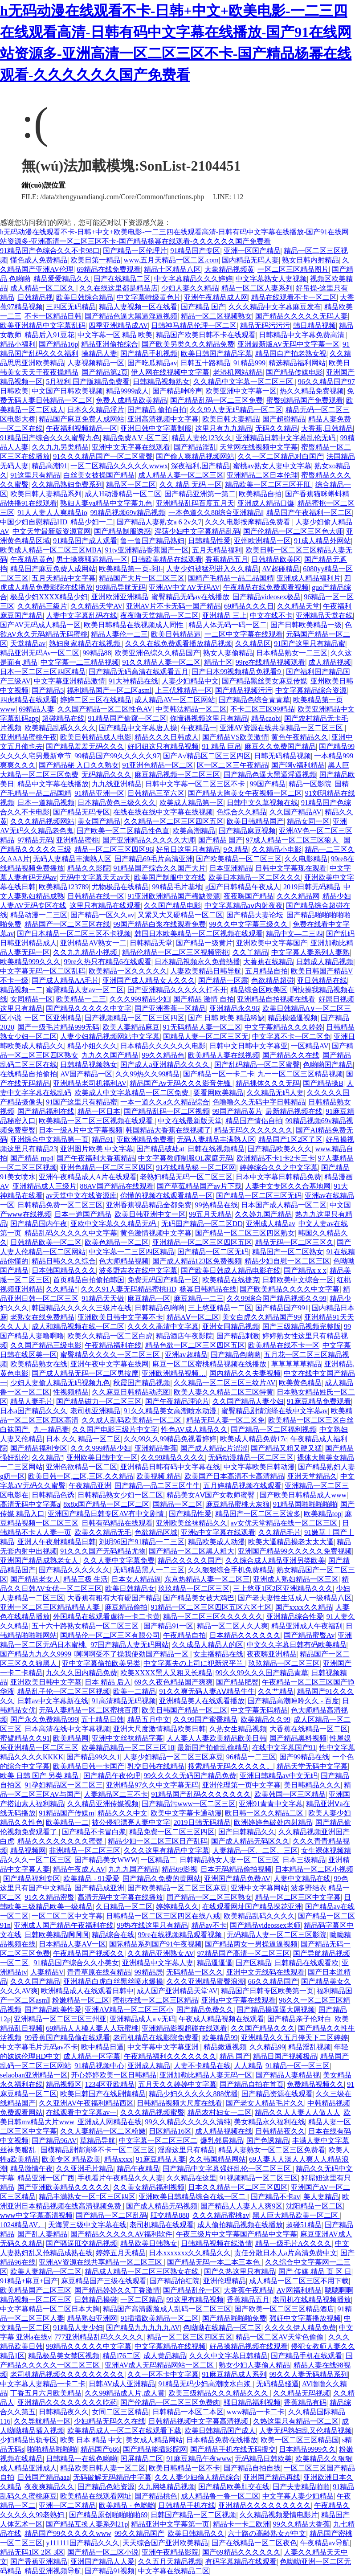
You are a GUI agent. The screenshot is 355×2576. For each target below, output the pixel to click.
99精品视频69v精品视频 (127, 512)
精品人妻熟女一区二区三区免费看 (271, 2150)
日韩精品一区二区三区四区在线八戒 (163, 1916)
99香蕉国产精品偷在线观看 (67, 2037)
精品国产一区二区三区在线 (67, 924)
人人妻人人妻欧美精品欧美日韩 (216, 1738)
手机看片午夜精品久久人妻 (120, 2178)
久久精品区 (253, 643)
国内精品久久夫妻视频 (245, 1373)
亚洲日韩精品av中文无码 (279, 1775)
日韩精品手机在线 (186, 2505)
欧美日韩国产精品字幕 (216, 353)
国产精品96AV (54, 2140)
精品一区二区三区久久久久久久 (213, 1616)
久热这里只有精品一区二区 (296, 2421)
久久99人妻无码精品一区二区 (236, 409)
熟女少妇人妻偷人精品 (254, 2365)
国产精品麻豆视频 (247, 830)
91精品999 (249, 363)
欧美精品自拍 (260, 494)
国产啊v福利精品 (298, 765)
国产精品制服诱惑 (122, 531)
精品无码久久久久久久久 (253, 1130)
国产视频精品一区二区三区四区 (134, 1018)
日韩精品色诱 (53, 1495)
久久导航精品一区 (42, 2421)
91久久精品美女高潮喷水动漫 (171, 1411)
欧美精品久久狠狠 (323, 2458)
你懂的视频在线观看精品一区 (166, 1195)
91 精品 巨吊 (221, 746)
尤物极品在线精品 (120, 887)
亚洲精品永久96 (234, 1008)
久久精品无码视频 (301, 2393)
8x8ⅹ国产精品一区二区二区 (106, 1504)
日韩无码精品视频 (282, 756)
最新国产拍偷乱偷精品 (213, 1747)
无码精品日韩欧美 (263, 2458)
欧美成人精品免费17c (253, 1439)
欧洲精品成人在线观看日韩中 (87, 1991)
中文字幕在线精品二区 (173, 2571)
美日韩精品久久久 (312, 1785)
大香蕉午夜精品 (248, 2290)
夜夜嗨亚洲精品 (272, 1654)
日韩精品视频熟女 (161, 381)
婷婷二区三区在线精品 (95, 699)
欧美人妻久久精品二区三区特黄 (223, 1392)
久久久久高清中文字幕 (163, 1326)
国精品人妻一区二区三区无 (206, 1036)
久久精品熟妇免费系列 (67, 484)
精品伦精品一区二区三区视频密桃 (175, 952)
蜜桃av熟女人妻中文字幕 (272, 466)
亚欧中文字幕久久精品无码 (114, 1223)
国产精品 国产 (203, 307)
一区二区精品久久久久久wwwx (119, 466)
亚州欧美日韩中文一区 (102, 1457)
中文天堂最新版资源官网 (51, 531)
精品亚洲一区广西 (45, 2178)
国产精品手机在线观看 (306, 2355)
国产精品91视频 (110, 2571)
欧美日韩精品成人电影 (95, 737)
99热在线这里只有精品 (152, 1925)
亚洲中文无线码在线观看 (265, 1972)
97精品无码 (35, 840)
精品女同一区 (308, 821)
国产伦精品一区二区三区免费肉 (170, 2402)
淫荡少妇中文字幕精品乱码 (197, 531)
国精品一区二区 (178, 1504)
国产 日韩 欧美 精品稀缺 (226, 1018)
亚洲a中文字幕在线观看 (218, 1532)
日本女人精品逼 (136, 1579)
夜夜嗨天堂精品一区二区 (159, 615)
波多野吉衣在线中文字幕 (138, 1270)
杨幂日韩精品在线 (208, 1289)
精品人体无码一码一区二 (227, 625)
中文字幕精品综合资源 (311, 690)
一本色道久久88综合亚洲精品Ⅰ (215, 512)
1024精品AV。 (22, 2224)
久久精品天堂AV (96, 606)
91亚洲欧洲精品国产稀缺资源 (173, 896)
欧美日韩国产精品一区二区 (184, 1710)
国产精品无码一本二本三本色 (214, 2262)
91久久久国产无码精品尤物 (103, 1551)
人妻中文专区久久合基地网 (288, 1186)
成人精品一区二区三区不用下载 (299, 2281)
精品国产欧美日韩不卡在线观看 (206, 335)
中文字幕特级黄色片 (149, 297)
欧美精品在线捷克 (230, 1280)
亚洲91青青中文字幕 (271, 1803)
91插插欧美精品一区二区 (159, 2318)
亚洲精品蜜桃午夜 (28, 737)
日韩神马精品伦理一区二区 (194, 325)
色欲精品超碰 (272, 980)
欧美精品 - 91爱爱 (91, 1878)
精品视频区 (64, 2084)
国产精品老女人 (35, 1579)
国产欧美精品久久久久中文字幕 (289, 1289)
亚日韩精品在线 (322, 980)
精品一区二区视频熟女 (216, 316)
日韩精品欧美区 (276, 559)
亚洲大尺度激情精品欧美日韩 (159, 1729)
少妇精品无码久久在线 (109, 2421)
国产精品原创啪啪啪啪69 (108, 2515)
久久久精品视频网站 (42, 821)
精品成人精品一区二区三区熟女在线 (142, 2271)
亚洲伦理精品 (224, 2281)
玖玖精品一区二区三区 (193, 1588)
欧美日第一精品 (95, 260)
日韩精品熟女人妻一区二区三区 (229, 1860)
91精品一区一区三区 (297, 2065)
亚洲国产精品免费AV (237, 1878)
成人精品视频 (329, 662)
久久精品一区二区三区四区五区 (174, 821)
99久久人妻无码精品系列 (308, 2374)
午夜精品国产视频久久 (88, 1953)
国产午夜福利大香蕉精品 (96, 1158)
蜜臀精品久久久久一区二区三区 (111, 1354)
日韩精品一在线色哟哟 (81, 2458)
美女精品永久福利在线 (269, 2122)
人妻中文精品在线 (302, 1878)
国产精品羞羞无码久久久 (85, 746)
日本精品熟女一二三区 (291, 653)
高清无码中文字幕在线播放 (120, 1897)
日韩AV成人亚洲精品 (122, 2384)
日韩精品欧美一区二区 (46, 1242)
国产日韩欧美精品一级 (306, 625)
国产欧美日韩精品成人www (303, 1495)
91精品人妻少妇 (78, 2327)
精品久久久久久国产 (190, 1560)
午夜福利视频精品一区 (81, 428)
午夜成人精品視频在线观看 (221, 2019)
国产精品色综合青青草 (254, 699)
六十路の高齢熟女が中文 (267, 2533)
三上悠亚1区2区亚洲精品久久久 (283, 1588)
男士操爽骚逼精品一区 (91, 559)
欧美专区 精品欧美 (71, 2159)
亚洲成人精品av (270, 1223)
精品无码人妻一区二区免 (225, 1420)
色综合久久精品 (241, 812)
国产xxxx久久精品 (303, 1607)
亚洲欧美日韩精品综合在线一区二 (193, 2196)
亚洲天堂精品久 (312, 1476)
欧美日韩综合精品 (84, 297)
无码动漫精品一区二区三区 (251, 1457)
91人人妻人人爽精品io (52, 512)
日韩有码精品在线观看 (117, 1523)
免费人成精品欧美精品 (131, 400)
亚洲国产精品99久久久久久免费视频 (295, 1551)
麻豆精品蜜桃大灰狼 (238, 1504)
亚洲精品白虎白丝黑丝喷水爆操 (113, 1981)
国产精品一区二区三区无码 (259, 1195)
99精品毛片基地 (177, 887)
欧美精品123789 (64, 887)
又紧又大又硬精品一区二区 (180, 915)
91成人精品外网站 (322, 540)
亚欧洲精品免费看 (145, 1139)
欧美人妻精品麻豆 (130, 1027)
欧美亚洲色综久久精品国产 (157, 653)
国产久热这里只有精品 (239, 2271)
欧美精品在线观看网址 (95, 2496)
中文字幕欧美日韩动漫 (259, 1467)
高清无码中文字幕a (30, 1504)
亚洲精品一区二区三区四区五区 (202, 1242)
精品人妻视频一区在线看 (138, 307)
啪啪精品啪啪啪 (52, 2449)
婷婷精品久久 (177, 1906)
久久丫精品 (250, 952)
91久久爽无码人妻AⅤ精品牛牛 (207, 1691)
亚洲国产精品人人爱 (102, 2561)
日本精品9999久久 (307, 2449)
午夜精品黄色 (31, 559)
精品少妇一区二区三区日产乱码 (158, 1841)
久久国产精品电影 (172, 905)
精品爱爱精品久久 (61, 278)
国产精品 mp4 (31, 1158)
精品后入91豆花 (49, 335)
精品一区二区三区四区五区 (190, 2337)
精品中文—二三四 (294, 933)
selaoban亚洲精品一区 (34, 2075)
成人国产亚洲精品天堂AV (177, 1991)
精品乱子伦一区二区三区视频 (63, 1691)
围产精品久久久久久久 (74, 1570)
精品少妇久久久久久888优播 (193, 2094)
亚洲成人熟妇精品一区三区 (296, 1579)
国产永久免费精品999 (44, 1719)
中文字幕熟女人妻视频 (271, 278)
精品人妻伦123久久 (201, 438)
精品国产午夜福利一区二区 (309, 512)
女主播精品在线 (218, 1654)
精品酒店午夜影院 (184, 1336)
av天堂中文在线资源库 (81, 1195)
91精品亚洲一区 (99, 793)
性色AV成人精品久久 (194, 1429)
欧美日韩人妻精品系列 (46, 494)
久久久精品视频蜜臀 (152, 2112)
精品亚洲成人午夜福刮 (307, 1626)
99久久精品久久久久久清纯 (188, 2122)
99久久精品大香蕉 (301, 2524)
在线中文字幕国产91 (284, 1747)
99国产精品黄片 (237, 1111)
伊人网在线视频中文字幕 (170, 372)
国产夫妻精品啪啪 (301, 2486)
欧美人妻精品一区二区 (46, 2271)
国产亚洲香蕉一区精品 (170, 1008)
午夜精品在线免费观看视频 (266, 587)
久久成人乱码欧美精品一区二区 (132, 1420)
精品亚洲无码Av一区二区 (39, 653)
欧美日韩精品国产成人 (220, 2430)
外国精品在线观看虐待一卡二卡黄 (106, 1616)
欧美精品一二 (67, 1822)
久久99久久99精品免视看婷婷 (170, 1439)
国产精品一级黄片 (204, 943)
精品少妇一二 (91, 522)
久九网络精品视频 (166, 2486)
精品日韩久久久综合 (64, 1261)
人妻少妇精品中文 (190, 681)
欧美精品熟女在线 (38, 1364)
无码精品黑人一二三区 (148, 1570)
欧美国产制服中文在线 (169, 877)
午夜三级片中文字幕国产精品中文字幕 (236, 2234)
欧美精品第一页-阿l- (131, 568)
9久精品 (236, 849)
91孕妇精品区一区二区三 (63, 1785)
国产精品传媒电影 (294, 372)
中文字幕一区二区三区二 (158, 2140)
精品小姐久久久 (92, 1046)
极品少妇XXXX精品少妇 (49, 597)
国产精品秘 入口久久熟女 (79, 765)
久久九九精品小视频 (86, 952)
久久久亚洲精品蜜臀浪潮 (206, 1981)
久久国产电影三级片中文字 (115, 1429)
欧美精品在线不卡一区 (283, 1345)
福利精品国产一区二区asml (109, 690)
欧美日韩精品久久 (195, 2533)
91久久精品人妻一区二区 (161, 662)
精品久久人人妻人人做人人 (297, 2112)
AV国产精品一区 (86, 1074)
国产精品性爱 (190, 1513)
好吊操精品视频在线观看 (248, 2346)
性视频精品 (71, 1392)
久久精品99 (267, 2047)
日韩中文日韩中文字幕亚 (248, 1046)
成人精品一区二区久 (43, 288)
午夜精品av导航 (325, 2543)
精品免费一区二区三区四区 (172, 1832)
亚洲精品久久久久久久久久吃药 (67, 2402)
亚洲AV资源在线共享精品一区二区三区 (282, 728)
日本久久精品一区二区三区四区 (238, 2187)
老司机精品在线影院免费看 (156, 2037)
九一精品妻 (51, 1429)
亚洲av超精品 (186, 1354)
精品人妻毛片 (31, 1401)
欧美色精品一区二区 (117, 1242)
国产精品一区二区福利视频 (273, 1429)
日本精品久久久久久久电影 (163, 1046)
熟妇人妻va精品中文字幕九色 (106, 503)
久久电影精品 (306, 859)
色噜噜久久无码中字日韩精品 (258, 1102)
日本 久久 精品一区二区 (83, 1439)
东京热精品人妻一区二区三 (207, 1579)
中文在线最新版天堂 (190, 1120)
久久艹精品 (276, 1691)
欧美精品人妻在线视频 (223, 1055)
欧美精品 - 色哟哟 (127, 2505)
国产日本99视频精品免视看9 (237, 671)
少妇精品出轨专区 (28, 2440)
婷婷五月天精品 (121, 2253)
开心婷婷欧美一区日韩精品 (113, 2075)
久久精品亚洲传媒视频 (103, 1803)
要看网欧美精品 (218, 1092)
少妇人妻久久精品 (189, 288)
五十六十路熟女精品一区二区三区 (86, 1626)
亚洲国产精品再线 (271, 2477)
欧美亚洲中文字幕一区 (241, 391)
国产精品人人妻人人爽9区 (241, 2206)
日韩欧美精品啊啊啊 (56, 1934)
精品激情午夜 (31, 2168)
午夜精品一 (198, 728)
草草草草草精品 (296, 1364)
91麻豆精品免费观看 (319, 1401)
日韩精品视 (35, 297)
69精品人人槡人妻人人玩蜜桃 (92, 2028)
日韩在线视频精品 (216, 1149)
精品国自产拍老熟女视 (290, 353)
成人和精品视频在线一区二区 (78, 1326)
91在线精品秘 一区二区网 (196, 1167)
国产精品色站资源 (106, 2486)
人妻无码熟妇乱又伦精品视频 (305, 2430)
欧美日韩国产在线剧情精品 (103, 2094)
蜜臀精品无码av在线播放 (190, 597)
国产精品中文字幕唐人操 (138, 728)
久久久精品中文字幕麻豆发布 (275, 307)
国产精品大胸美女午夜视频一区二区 (245, 793)
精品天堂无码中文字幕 (312, 1766)
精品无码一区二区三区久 (294, 1242)
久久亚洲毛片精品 (84, 2168)
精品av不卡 (209, 1925)
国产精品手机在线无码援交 (233, 2449)
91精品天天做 (103, 1298)
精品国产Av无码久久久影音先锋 (181, 1083)
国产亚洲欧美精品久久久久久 (63, 2187)
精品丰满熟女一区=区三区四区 (87, 2196)
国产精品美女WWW (105, 1860)
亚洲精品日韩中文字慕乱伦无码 (286, 438)
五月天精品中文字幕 (64, 578)
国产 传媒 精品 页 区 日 (314, 2271)
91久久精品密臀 (49, 1897)
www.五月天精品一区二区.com (171, 260)
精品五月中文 (148, 1719)
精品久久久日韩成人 (167, 737)
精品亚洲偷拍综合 (109, 344)
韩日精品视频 (314, 325)
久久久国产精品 (35, 1981)
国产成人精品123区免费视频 (196, 1261)
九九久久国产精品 (110, 1055)
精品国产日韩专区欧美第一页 (267, 1991)
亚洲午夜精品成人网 (216, 297)
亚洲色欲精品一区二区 (81, 1467)
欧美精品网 (71, 1738)
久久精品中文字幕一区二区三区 (244, 381)
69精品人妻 (36, 709)
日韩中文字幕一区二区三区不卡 (196, 784)
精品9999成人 (127, 391)
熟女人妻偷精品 (228, 653)
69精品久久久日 (249, 606)
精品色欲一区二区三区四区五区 (195, 1345)
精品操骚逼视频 (293, 1018)
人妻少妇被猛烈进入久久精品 (212, 568)
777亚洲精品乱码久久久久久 (98, 2337)
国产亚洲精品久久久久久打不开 (177, 990)
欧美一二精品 (134, 1691)
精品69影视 (179, 1869)
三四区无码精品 (71, 307)
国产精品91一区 (168, 1626)
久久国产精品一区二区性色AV (104, 709)
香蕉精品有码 (305, 2402)
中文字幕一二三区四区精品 (131, 1251)
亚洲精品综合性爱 (294, 1616)
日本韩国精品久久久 (64, 1270)
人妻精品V (47, 1972)
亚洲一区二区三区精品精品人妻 (51, 1607)
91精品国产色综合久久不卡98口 (50, 250)
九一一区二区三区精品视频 (300, 1074)
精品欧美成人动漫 (216, 1542)
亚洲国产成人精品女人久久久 (148, 980)
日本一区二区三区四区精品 (43, 671)
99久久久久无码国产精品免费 (189, 1775)
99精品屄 (149, 1972)
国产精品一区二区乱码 (111, 2215)
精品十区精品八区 (172, 269)
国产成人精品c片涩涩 (214, 1448)
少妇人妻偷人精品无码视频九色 (60, 1382)
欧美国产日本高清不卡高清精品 (234, 1476)
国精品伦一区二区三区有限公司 (110, 1635)
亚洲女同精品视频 (230, 1326)
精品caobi (266, 718)
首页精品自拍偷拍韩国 (88, 1280)
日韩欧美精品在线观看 (166, 559)
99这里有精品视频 (195, 2299)
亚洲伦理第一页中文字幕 (241, 1785)
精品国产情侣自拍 (253, 1120)
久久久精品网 (298, 896)
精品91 (102, 1139)
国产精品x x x (305, 1270)
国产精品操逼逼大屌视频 (276, 2009)
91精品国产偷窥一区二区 (127, 718)
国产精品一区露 (223, 980)
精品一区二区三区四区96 (113, 849)
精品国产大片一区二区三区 (141, 578)
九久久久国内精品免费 (81, 1672)
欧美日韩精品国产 (255, 821)
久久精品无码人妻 (275, 1092)
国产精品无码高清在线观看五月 (138, 671)
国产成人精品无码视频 (161, 2206)
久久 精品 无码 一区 (190, 484)
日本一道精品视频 (45, 802)
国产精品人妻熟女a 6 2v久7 (159, 522)
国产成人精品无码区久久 (250, 1841)
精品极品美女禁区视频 (63, 2355)
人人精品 (248, 2065)
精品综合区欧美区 (258, 990)
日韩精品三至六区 (155, 793)
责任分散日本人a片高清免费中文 (285, 2253)
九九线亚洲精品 (117, 784)
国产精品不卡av (275, 2196)
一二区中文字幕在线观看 (243, 634)
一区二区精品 (141, 2299)
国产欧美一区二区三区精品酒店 (284, 2309)
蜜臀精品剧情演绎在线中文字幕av (274, 1411)
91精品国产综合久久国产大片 (159, 868)
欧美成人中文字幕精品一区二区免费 (132, 1092)
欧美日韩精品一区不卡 (184, 2468)
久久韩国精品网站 (217, 2159)
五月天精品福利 (217, 550)
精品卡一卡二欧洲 (241, 2524)
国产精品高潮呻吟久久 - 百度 (293, 1701)
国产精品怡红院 (175, 2281)
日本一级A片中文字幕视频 (80, 1130)
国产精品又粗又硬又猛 (286, 1448)
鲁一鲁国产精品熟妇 (152, 540)
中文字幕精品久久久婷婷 (193, 278)
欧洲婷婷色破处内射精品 (273, 1822)
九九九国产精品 (133, 1869)
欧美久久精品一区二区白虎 (110, 1336)
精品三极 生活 (85, 1579)
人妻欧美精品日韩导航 (205, 971)
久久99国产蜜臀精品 (205, 1719)
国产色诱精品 (267, 2140)
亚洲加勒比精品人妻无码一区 (205, 2075)
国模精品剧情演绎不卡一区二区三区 (98, 2150)
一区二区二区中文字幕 (67, 1916)
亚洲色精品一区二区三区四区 (106, 1167)
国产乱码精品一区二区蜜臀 (257, 1064)
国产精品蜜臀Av (309, 1635)
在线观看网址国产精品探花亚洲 (252, 1906)
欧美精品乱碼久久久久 (60, 728)
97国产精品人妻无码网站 (129, 1644)
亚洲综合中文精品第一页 (49, 1139)
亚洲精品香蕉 (156, 1448)
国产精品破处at (160, 1149)
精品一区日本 (99, 1111)
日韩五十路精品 (205, 363)
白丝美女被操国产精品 (99, 475)
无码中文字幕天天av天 (95, 877)
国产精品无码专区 (81, 812)
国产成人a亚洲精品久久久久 (165, 1064)
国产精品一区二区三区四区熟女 (245, 1233)
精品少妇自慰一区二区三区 (287, 1261)
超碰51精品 (304, 2224)
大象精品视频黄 (229, 269)
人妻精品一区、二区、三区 (255, 1850)
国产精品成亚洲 (99, 1888)
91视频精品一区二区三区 (259, 2178)
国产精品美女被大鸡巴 (198, 1598)
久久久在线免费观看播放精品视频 (178, 643)
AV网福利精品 (299, 2290)
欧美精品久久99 (265, 1719)
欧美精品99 (220, 2037)
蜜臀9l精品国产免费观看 (304, 400)
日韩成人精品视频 (324, 961)
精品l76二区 (121, 2355)
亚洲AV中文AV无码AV (184, 587)
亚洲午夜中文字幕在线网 (109, 1364)
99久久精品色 (163, 1055)
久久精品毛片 (279, 1532)
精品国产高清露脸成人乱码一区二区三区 (167, 2309)
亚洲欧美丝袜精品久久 (191, 1523)
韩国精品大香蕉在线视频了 (168, 1130)
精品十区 (218, 662)
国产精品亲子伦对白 (299, 2019)
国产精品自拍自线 (252, 2468)
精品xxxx (118, 2159)
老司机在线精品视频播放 (312, 2299)
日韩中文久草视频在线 (262, 802)
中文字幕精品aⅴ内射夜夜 (243, 905)
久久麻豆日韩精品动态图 (131, 1392)
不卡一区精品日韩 (53, 316)
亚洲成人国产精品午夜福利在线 (64, 1925)
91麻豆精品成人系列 (234, 2374)
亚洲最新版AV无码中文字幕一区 (288, 344)
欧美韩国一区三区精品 (290, 1794)
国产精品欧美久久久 (280, 1149)
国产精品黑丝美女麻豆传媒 (264, 681)
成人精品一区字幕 (91, 2056)
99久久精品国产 (139, 2533)
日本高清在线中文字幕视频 (67, 1729)
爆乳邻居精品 (221, 2140)
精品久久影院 (88, 868)
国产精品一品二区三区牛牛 (157, 1485)
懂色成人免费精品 (38, 260)
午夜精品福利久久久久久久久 (170, 2056)
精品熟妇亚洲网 (92, 2318)
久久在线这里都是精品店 (118, 288)
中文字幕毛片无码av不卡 (39, 2047)
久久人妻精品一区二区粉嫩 (103, 2131)
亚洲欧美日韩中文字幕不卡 (120, 1317)
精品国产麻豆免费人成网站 (81, 419)
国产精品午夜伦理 (111, 1775)
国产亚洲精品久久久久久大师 (148, 840)
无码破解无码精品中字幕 (112, 2477)
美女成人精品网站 (154, 2440)
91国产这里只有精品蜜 (309, 643)
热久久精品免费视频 (312, 391)
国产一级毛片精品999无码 (58, 1027)
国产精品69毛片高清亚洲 (153, 859)
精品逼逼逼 (215, 1963)
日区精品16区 (170, 2131)
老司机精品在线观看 (162, 2224)
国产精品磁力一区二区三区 (99, 1401)
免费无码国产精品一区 (163, 1280)
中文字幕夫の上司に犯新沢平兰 (194, 1663)
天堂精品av (27, 643)
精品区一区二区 (131, 484)
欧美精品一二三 (81, 999)
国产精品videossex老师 (265, 1925)
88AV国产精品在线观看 (116, 1186)
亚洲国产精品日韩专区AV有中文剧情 (107, 1513)
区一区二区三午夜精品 (232, 765)
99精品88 (97, 653)
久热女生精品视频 (237, 1729)
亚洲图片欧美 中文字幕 (96, 1149)
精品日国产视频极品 (285, 2056)
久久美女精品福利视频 (148, 2187)
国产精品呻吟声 (177, 391)
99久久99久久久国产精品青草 (262, 1672)
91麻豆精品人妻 (161, 2159)
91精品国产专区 (195, 250)
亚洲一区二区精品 (67, 2505)
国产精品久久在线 (290, 1055)
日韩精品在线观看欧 (306, 1963)
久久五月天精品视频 (170, 2561)
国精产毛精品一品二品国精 (230, 578)
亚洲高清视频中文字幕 (163, 419)
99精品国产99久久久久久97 (117, 756)
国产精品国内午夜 (38, 1223)
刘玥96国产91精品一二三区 (141, 1542)
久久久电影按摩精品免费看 (248, 522)
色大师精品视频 (124, 1261)
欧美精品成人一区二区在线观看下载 (124, 2430)
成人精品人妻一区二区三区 (181, 475)
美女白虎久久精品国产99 (261, 1317)
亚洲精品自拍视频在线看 (276, 999)
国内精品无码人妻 (250, 260)
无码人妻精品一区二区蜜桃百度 (89, 1710)
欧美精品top (322, 1513)
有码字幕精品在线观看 (241, 2561)
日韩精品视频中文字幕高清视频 (199, 2421)
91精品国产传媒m (66, 1813)
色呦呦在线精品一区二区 (222, 2327)
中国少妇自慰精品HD (33, 522)
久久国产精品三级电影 (46, 1345)
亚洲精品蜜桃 (77, 840)
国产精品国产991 (282, 1308)
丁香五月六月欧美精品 (46, 2393)
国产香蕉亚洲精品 (38, 2561)
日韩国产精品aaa (43, 2477)
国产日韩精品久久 (246, 1832)
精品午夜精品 (138, 2168)
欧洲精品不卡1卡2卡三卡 (276, 1158)
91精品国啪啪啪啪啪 (305, 1504)
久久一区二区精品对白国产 (280, 456)
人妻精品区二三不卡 (116, 1794)
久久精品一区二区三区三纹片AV (225, 1382)
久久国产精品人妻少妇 (248, 1401)
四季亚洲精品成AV (118, 325)
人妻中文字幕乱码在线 (81, 615)
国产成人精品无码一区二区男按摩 (85, 1373)
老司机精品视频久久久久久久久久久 (67, 2374)
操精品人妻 (99, 353)
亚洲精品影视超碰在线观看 (184, 2028)
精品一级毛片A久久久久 (293, 2243)
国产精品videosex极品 (267, 597)
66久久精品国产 (273, 1981)
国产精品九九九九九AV (143, 2327)
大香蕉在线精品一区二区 (308, 1729)
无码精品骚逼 (277, 2384)
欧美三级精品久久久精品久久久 (219, 2393)
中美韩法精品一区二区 (191, 709)
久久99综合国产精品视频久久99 (276, 1298)
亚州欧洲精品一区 (262, 540)
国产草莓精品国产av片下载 (199, 1186)
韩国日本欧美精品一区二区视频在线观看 (199, 933)
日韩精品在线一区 (95, 896)
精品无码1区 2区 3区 (32, 2552)
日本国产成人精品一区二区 (283, 1205)
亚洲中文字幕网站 (259, 1888)
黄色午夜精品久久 (299, 737)
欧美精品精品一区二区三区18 (128, 1747)
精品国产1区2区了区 (290, 1139)
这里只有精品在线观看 (105, 905)
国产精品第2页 (105, 372)
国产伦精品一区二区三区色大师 (293, 531)
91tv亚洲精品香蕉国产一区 (147, 550)
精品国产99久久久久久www (67, 2533)
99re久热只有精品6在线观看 (107, 961)
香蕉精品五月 (226, 559)
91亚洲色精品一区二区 (157, 765)
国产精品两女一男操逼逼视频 (251, 1944)
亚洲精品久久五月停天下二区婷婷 (294, 2037)
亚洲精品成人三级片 (44, 1186)
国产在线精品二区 (122, 278)
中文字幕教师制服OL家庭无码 (185, 1158)
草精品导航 (97, 2140)
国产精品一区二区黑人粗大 (191, 1551)
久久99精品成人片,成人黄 (125, 2393)
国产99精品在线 (304, 1757)
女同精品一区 (31, 999)
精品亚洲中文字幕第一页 (170, 2524)
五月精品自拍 (266, 971)
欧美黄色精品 (300, 1382)
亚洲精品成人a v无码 (142, 2019)
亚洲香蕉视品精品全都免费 (149, 1205)
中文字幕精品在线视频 (170, 2346)
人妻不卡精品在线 (202, 2065)
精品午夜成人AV (79, 1869)
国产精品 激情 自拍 (203, 999)
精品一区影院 (310, 784)
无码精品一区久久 (194, 1972)
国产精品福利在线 (45, 1111)
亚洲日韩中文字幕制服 (156, 428)
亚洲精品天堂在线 (324, 615)
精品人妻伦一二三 (119, 634)
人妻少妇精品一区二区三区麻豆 (173, 1757)
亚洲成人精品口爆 (265, 503)
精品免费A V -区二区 (135, 438)
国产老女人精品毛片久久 (265, 2103)
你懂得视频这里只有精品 (209, 718)
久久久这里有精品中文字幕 (166, 1850)
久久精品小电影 (277, 849)
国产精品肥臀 (237, 1682)
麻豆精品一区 (148, 1298)
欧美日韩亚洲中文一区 (150, 1214)
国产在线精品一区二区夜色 (254, 2543)
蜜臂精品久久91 (25, 1738)
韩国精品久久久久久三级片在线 (81, 1308)
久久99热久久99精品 (147, 1074)
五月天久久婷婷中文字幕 (177, 2084)
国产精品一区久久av (102, 915)
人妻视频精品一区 (95, 363)
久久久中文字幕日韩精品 (228, 2355)
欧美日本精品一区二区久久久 (254, 877)
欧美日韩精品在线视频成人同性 (134, 625)
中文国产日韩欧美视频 (67, 391)
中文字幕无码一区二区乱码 (43, 971)
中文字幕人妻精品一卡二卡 (43, 2384)
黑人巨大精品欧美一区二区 (296, 2215)
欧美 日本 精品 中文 (91, 2440)
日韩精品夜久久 (280, 2131)
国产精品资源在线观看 (277, 2094)
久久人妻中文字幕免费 (119, 1560)
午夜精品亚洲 (90, 1485)
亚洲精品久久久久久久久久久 (264, 2505)
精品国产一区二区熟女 (287, 1251)
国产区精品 (253, 1963)
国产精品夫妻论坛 (254, 915)
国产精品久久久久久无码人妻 (301, 316)
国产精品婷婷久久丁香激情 (117, 2290)
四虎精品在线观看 (28, 699)
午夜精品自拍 (184, 1635)
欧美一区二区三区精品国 (300, 2440)
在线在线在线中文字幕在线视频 (163, 812)
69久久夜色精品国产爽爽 (174, 1682)
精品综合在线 (113, 1934)
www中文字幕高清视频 (36, 2215)
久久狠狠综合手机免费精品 (230, 1570)
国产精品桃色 (156, 2496)
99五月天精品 (210, 1214)
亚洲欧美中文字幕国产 (271, 943)
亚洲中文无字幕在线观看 (131, 447)
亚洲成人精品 (148, 2065)
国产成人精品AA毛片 (65, 980)
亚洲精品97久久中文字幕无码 (152, 1785)
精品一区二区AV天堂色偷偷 (280, 2337)
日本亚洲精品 (230, 868)
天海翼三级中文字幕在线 (87, 2224)
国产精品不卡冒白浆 (94, 1832)
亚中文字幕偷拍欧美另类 (101, 1663)
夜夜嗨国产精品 (248, 896)
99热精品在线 (216, 1205)
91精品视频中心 (99, 2065)
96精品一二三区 (251, 1757)
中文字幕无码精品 (259, 1710)
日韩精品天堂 (151, 943)
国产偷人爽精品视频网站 (195, 456)
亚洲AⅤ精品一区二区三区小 (129, 2009)
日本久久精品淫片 (95, 409)
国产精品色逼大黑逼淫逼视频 (131, 316)
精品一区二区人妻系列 (257, 288)
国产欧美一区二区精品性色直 (123, 830)
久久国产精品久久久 (263, 2028)
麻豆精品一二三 (199, 1298)
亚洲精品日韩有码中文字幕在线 (170, 1467)
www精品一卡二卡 (256, 2412)
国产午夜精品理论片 (177, 1401)
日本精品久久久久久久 (245, 1635)
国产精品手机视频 (148, 353)
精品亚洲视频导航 (53, 2571)
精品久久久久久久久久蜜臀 (61, 1841)
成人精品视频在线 (223, 2131)
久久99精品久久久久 (173, 1457)
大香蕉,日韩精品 (327, 428)
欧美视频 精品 (158, 1476)
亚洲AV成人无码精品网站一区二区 (160, 2365)
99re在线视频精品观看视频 (181, 1934)
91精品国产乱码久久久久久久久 (201, 1794)
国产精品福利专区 (38, 1448)
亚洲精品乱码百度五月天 (195, 503)
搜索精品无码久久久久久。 (230, 1766)
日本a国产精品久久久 (33, 1411)
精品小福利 (18, 344)
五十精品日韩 (102, 1719)
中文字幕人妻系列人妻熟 (310, 952)
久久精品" (62, 1289)
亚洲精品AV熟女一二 (93, 943)
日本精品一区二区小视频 (314, 1869)
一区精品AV (310, 1046)
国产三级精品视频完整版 (301, 1326)
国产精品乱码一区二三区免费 (216, 400)
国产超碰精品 (283, 419)
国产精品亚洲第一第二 (200, 494)
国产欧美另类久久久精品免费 (188, 344)
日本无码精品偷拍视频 (236, 1869)
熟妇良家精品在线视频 (85, 643)
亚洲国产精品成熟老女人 (40, 1560)
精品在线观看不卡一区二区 (294, 297)
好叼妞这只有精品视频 (163, 746)
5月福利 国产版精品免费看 (88, 381)
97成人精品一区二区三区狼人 (293, 840)
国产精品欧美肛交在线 (233, 2486)
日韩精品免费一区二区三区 (60, 1205)
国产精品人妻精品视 (288, 2075)
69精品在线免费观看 (109, 269)
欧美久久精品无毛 (102, 1532)
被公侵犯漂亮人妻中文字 (131, 1822)
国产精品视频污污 (243, 690)
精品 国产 (235, 2056)
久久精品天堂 (298, 606)
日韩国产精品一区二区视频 (193, 2515)
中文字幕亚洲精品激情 (69, 681)
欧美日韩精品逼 (176, 634)
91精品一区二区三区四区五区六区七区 (211, 1607)
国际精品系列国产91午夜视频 (155, 1944)
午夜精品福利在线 (113, 1345)
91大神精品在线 (133, 681)
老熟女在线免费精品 (42, 1317)
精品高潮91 (49, 466)
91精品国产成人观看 (85, 540)
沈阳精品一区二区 (314, 2206)
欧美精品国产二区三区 (35, 2290)
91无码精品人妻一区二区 (202, 1027)
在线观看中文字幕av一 (81, 2112)
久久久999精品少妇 (140, 999)
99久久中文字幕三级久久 (249, 924)
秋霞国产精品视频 (141, 1382)
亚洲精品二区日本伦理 (262, 475)
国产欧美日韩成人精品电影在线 (231, 1270)
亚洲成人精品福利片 (309, 578)
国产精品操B (323, 1083)
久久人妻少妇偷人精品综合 (197, 2477)
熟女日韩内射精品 (310, 260)
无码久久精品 (276, 428)
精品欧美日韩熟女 (148, 2243)
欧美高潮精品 (193, 830)
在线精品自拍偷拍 (28, 1074)
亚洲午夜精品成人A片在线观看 (88, 1177)
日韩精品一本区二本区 (188, 2412)
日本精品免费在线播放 (221, 2440)
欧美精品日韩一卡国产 (88, 1766)
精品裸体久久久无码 (268, 1083)
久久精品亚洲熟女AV (160, 1953)
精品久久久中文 (122, 1813)
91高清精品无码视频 (124, 1701)
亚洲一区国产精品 (252, 250)
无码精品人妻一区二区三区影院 (276, 1934)
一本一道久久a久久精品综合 (164, 1102)
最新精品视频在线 (293, 1111)
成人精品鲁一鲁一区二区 (220, 2496)
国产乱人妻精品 (42, 2234)
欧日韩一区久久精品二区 (265, 1813)
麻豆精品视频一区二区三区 (177, 774)
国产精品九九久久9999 (35, 1654)
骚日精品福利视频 (252, 2402)
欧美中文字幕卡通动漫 (186, 1813)
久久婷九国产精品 (263, 1214)
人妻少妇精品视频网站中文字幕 (110, 1036)
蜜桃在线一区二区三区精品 (155, 2000)
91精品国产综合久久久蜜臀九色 (50, 438)
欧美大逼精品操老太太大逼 (291, 1542)
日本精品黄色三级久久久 (117, 802)
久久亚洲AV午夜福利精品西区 (86, 2103)
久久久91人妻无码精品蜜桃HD (128, 1289)
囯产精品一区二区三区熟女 (209, 1897)
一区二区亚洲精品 (53, 1018)
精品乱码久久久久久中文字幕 (70, 1233)
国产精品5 (48, 690)
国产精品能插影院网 (155, 2449)
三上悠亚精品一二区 (220, 1308)
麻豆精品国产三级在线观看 (104, 2281)
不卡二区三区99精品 (262, 709)
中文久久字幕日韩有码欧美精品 (297, 1644)
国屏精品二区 (141, 2458)
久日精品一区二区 (124, 1906)
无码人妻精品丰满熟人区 (72, 859)
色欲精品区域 (156, 1532)
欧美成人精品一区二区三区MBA (51, 550)
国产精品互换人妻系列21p (87, 2524)
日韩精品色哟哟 (159, 1308)
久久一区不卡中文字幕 (163, 2374)
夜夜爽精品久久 (49, 2486)
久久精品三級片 (42, 606)
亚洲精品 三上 (224, 615)
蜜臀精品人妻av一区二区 (85, 990)
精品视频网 (28, 1850)
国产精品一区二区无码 (213, 1251)
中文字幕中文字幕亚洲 (163, 2047)
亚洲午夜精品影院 (170, 2552)
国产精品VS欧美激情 (235, 737)
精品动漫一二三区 (38, 915)
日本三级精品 (303, 1860)
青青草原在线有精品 (99, 1972)
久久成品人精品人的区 (207, 1644)
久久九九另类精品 (60, 447)
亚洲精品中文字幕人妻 (157, 1963)
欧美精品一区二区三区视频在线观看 (97, 1120)
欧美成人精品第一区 (191, 802)
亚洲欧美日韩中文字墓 (46, 1682)
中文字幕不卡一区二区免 (291, 1036)
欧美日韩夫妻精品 (230, 419)
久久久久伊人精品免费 (300, 2327)
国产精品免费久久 (204, 2009)
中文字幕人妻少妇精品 (298, 2496)
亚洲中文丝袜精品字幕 (127, 1738)
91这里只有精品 (35, 475)
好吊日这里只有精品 (188, 849)
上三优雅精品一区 (183, 690)
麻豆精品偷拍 (126, 1607)
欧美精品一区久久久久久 (128, 971)
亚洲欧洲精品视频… (174, 1373)
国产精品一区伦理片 (135, 250)
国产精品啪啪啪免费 (234, 2318)
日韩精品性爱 (209, 540)
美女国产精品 (99, 821)
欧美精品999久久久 (30, 961)
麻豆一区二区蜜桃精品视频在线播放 (210, 1364)
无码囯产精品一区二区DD (202, 1223)
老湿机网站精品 (238, 372)
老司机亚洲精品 (95, 1411)
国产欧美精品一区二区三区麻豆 (177, 1888)
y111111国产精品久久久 (82, 2543)
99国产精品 (268, 784)
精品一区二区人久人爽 (232, 1626)
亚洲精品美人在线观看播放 (202, 1701)
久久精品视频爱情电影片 (279, 2515)
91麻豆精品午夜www (199, 2458)
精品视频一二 (21, 990)
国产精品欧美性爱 (53, 2009)
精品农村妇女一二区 (220, 2112)
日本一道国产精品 (82, 1214)
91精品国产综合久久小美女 (76, 1963)
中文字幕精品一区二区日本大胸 (50, 2309)
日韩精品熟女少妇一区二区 (120, 1495)
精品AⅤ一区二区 (193, 1317)
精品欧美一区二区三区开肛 (268, 484)
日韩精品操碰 (95, 2299)
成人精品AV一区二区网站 (175, 699)
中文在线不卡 (271, 615)
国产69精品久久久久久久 (241, 2552)
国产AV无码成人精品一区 (40, 625)
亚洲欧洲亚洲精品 (119, 597)
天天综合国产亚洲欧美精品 (165, 2543)
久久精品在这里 (191, 2178)
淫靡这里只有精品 (186, 2150)
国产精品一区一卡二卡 (218, 1074)
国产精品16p (58, 344)
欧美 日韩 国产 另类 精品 (40, 1775)
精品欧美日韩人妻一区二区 (103, 2468)
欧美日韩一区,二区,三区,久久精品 (80, 1476)
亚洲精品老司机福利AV (89, 1083)
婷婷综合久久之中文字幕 (279, 1167)
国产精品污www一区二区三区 (189, 1803)
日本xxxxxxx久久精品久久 (190, 2253)
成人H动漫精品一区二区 (123, 494)
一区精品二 (158, 1860)
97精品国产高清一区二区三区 (243, 1953)
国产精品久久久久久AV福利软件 (121, 2234)
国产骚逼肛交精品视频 (81, 2243)
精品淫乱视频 (309, 2047)
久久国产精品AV (295, 812)
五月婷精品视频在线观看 (242, 1485)
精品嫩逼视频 (225, 2047)
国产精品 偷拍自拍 (156, 409)
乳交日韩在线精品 (155, 1766)
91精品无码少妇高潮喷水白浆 (205, 2384)
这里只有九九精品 (223, 428)
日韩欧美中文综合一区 (298, 1280)
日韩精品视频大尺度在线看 (179, 2103)
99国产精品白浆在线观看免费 (159, 924)
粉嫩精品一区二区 (80, 2000)
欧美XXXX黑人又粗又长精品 (166, 1672)
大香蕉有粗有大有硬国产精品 (113, 1598)
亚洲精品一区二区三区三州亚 (60, 2019)
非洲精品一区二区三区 (84, 1850)
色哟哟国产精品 (328, 1064)
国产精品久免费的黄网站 (161, 1878)
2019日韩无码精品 (311, 887)
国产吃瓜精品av (152, 363)
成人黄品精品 (164, 2355)
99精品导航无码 (121, 587)
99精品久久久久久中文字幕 (88, 2346)
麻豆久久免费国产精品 (280, 746)
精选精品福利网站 (297, 363)
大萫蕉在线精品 (268, 961)
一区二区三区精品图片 (293, 269)
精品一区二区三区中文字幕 (298, 1897)
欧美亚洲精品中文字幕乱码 (43, 325)
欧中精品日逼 (102, 2047)
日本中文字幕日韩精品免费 (278, 1177)
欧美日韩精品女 (130, 1588)
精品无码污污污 (265, 325)
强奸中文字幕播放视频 (305, 2318)
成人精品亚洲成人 (28, 2468)
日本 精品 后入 (108, 1682)
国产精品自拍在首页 (252, 2084)
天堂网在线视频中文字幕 (259, 447)
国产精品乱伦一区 (191, 2290)
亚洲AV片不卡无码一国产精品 (173, 606)
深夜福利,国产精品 (200, 466)
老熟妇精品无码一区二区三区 (186, 1177)
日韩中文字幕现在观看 (290, 868)
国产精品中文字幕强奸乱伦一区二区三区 (228, 2168)
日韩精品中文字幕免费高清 (302, 335)
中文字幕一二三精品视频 (80, 662)
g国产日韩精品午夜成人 (242, 887)
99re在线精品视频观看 (270, 662)
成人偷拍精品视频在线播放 (240, 2224)
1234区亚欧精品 (110, 2084)
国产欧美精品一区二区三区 (239, 859)
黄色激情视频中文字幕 (156, 1233)
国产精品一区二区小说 (103, 2552)
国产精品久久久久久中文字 (88, 1008)
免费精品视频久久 (315, 2084)
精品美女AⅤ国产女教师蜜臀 (212, 1495)
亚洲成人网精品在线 (110, 2122)
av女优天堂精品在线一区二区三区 (285, 1523)
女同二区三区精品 (120, 2412)
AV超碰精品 (281, 568)
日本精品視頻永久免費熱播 (197, 961)
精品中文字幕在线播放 (53, 784)
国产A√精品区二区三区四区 (206, 756)
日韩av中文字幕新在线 (52, 1701)
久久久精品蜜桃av (220, 2215)
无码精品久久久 (106, 774)
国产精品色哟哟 (236, 1354)
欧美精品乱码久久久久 (259, 1916)
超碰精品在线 (63, 718)
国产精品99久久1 (93, 1757)
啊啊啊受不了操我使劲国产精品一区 (132, 1654)
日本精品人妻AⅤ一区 (72, 1944)
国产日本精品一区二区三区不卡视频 (74, 933)
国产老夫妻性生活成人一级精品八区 (295, 1598)
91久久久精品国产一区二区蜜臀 (103, 456)
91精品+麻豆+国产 (29, 2281)
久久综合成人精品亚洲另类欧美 (275, 1560)
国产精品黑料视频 (297, 1738)
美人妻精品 (321, 2196)
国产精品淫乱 (195, 447)
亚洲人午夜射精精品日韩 (56, 1542)
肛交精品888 (169, 2215)
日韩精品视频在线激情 (216, 2243)
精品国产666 (100, 2449)
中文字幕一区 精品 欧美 (115, 335)
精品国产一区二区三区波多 (258, 1513)
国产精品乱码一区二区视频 (166, 1111)
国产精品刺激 (237, 1336)
